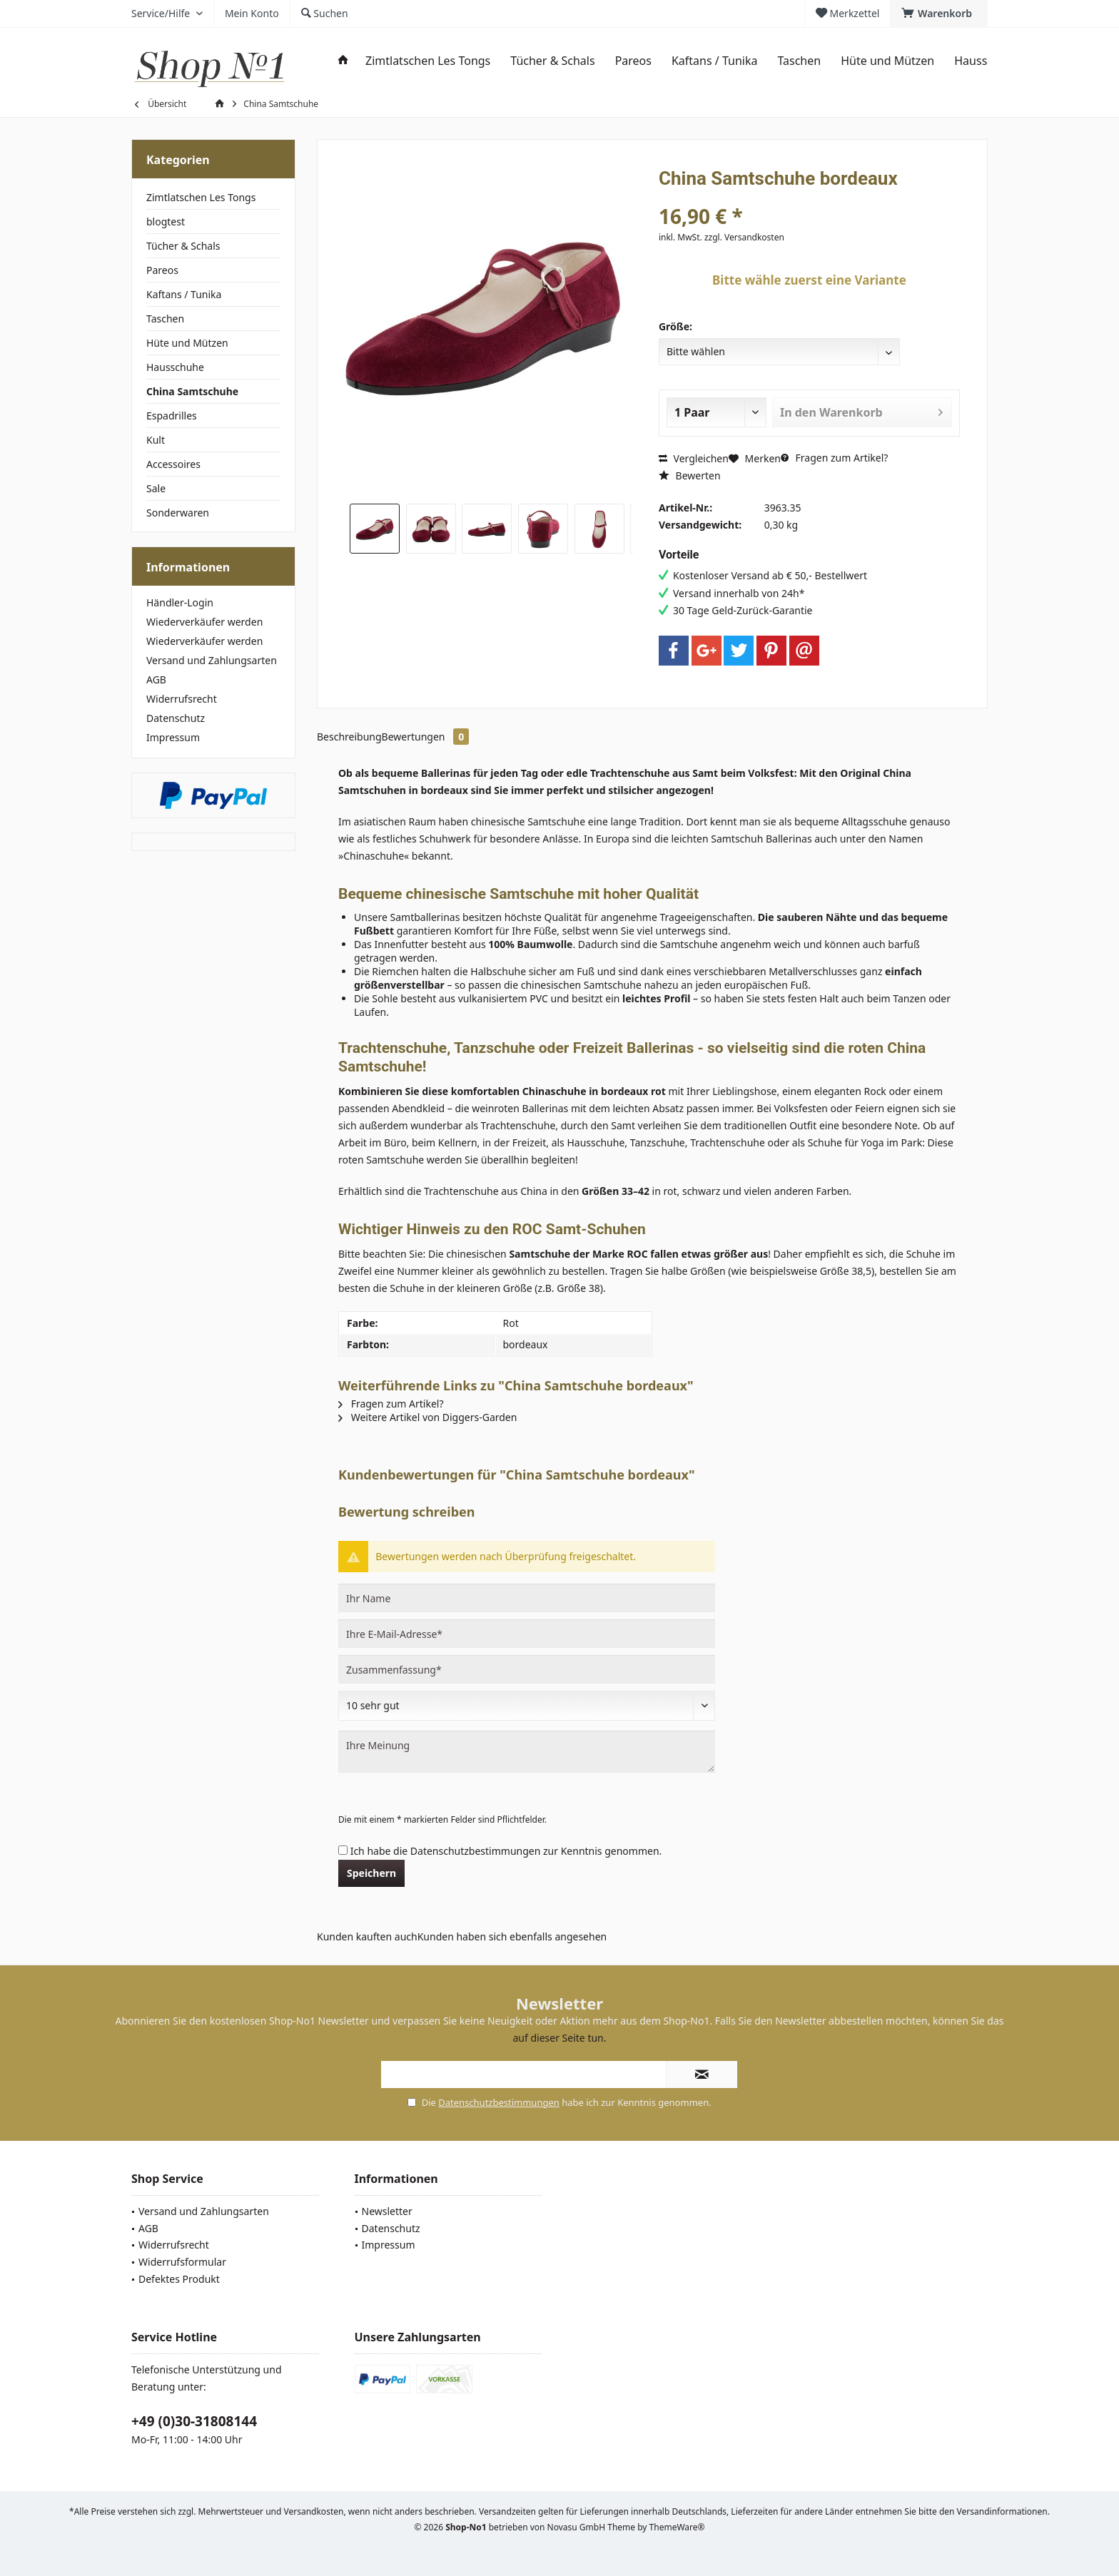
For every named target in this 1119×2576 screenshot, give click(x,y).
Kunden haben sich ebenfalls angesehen (512, 1936)
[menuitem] (939, 13)
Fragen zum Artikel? (834, 457)
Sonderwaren (177, 512)
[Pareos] (633, 61)
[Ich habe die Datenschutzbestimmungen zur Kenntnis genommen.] (343, 1850)
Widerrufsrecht (181, 699)
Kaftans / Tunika (183, 294)
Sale (156, 488)
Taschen (165, 318)
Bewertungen (426, 736)
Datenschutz (175, 718)
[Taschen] (799, 61)
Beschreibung (349, 736)
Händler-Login (179, 602)
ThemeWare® (677, 2527)
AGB (156, 679)
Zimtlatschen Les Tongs (200, 197)
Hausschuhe (175, 367)
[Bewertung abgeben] (526, 1706)
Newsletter (387, 2211)
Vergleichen (694, 458)
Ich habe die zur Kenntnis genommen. (506, 1851)
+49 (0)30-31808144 (194, 2421)
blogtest (165, 221)
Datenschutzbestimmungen (475, 1851)
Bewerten (690, 475)
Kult (155, 440)
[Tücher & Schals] (552, 61)
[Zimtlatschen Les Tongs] (427, 61)
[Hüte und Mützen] (887, 61)
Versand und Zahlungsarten (211, 660)
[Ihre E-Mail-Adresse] (526, 1633)
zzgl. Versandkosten (744, 237)
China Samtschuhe (192, 391)
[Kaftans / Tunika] (714, 61)
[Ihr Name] (526, 1598)
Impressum (173, 737)
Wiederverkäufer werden (204, 621)
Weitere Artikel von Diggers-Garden (427, 1417)
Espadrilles (171, 415)
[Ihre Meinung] (526, 1752)
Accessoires (173, 464)
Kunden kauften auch (367, 1936)
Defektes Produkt (179, 2279)
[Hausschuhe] (987, 61)
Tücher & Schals (183, 246)
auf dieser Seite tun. (560, 2038)
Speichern (371, 1873)
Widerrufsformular (182, 2262)
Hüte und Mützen (187, 343)
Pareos (162, 270)
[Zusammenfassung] (526, 1669)
